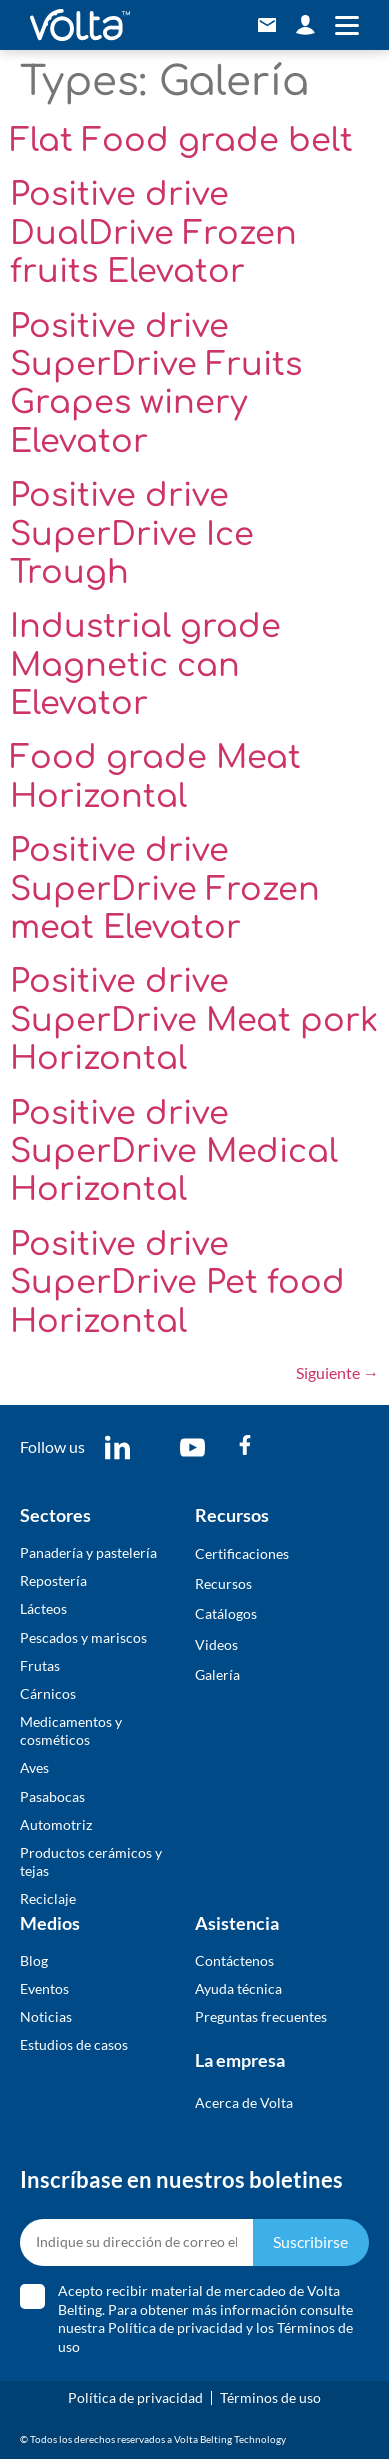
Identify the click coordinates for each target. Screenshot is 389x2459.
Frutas (40, 1665)
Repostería (53, 1580)
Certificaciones (242, 1553)
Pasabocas (52, 1796)
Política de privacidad (175, 2327)
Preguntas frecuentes (261, 2016)
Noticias (46, 2016)
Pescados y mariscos (83, 1637)
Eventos (44, 1988)
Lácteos (43, 1608)
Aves (34, 1767)
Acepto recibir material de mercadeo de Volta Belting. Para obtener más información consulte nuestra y (205, 2319)
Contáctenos (234, 1960)
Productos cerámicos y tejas (91, 1861)
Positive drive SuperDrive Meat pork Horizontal (194, 1020)
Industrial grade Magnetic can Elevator (145, 665)
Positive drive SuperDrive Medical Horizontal (174, 1152)
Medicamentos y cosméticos (71, 1730)
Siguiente (337, 1372)
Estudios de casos (74, 2044)
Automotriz (56, 1824)
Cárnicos (48, 1693)
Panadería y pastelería (88, 1552)
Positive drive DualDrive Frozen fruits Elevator (153, 233)
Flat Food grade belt (181, 140)
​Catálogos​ (226, 1613)
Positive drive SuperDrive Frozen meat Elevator (165, 889)
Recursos (223, 1583)
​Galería (217, 1674)
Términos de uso (270, 2397)
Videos (216, 1644)
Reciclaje (48, 1898)
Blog (34, 1960)
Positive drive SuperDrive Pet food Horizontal (177, 1283)
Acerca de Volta (244, 2102)
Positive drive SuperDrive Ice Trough (132, 534)
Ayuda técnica (238, 1988)
